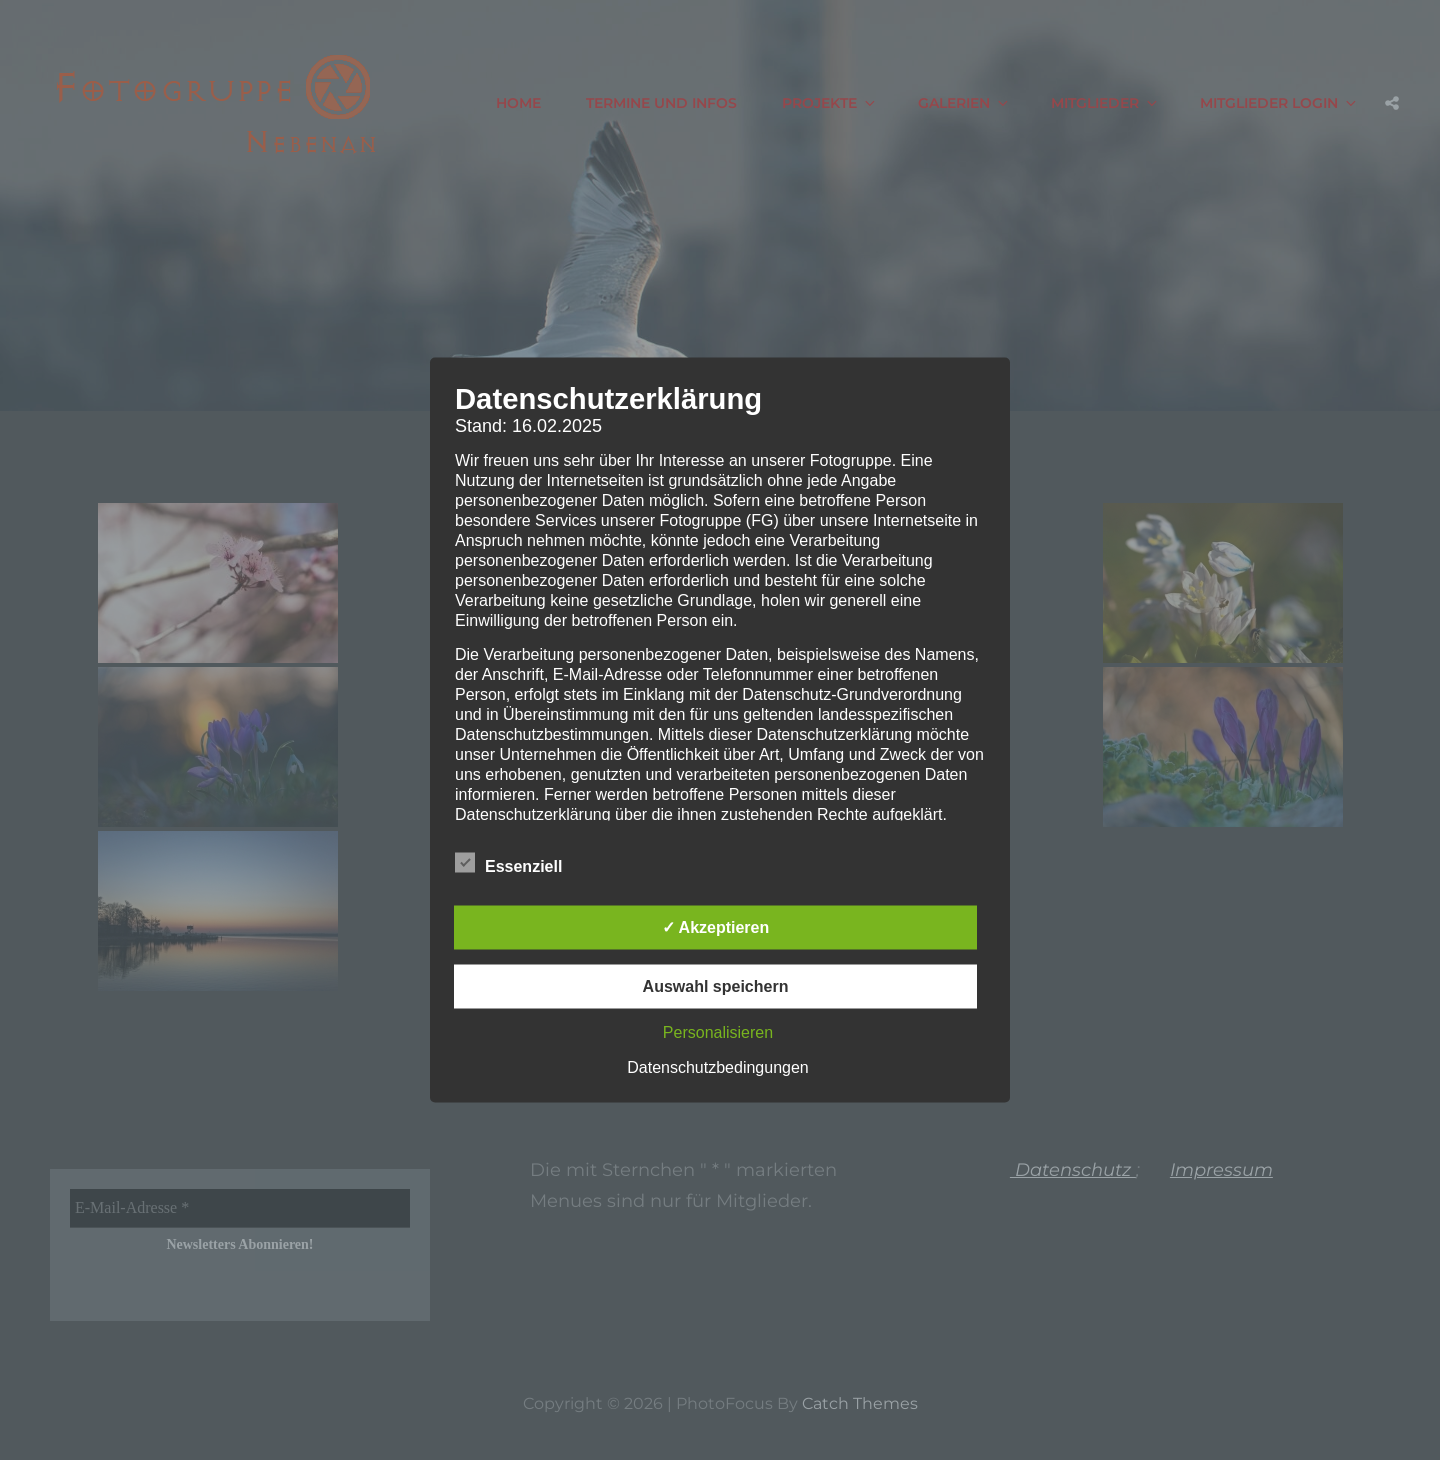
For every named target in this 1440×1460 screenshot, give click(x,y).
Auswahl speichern (716, 986)
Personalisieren (718, 1032)
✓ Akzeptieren (716, 927)
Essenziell (508, 863)
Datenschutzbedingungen (717, 1067)
